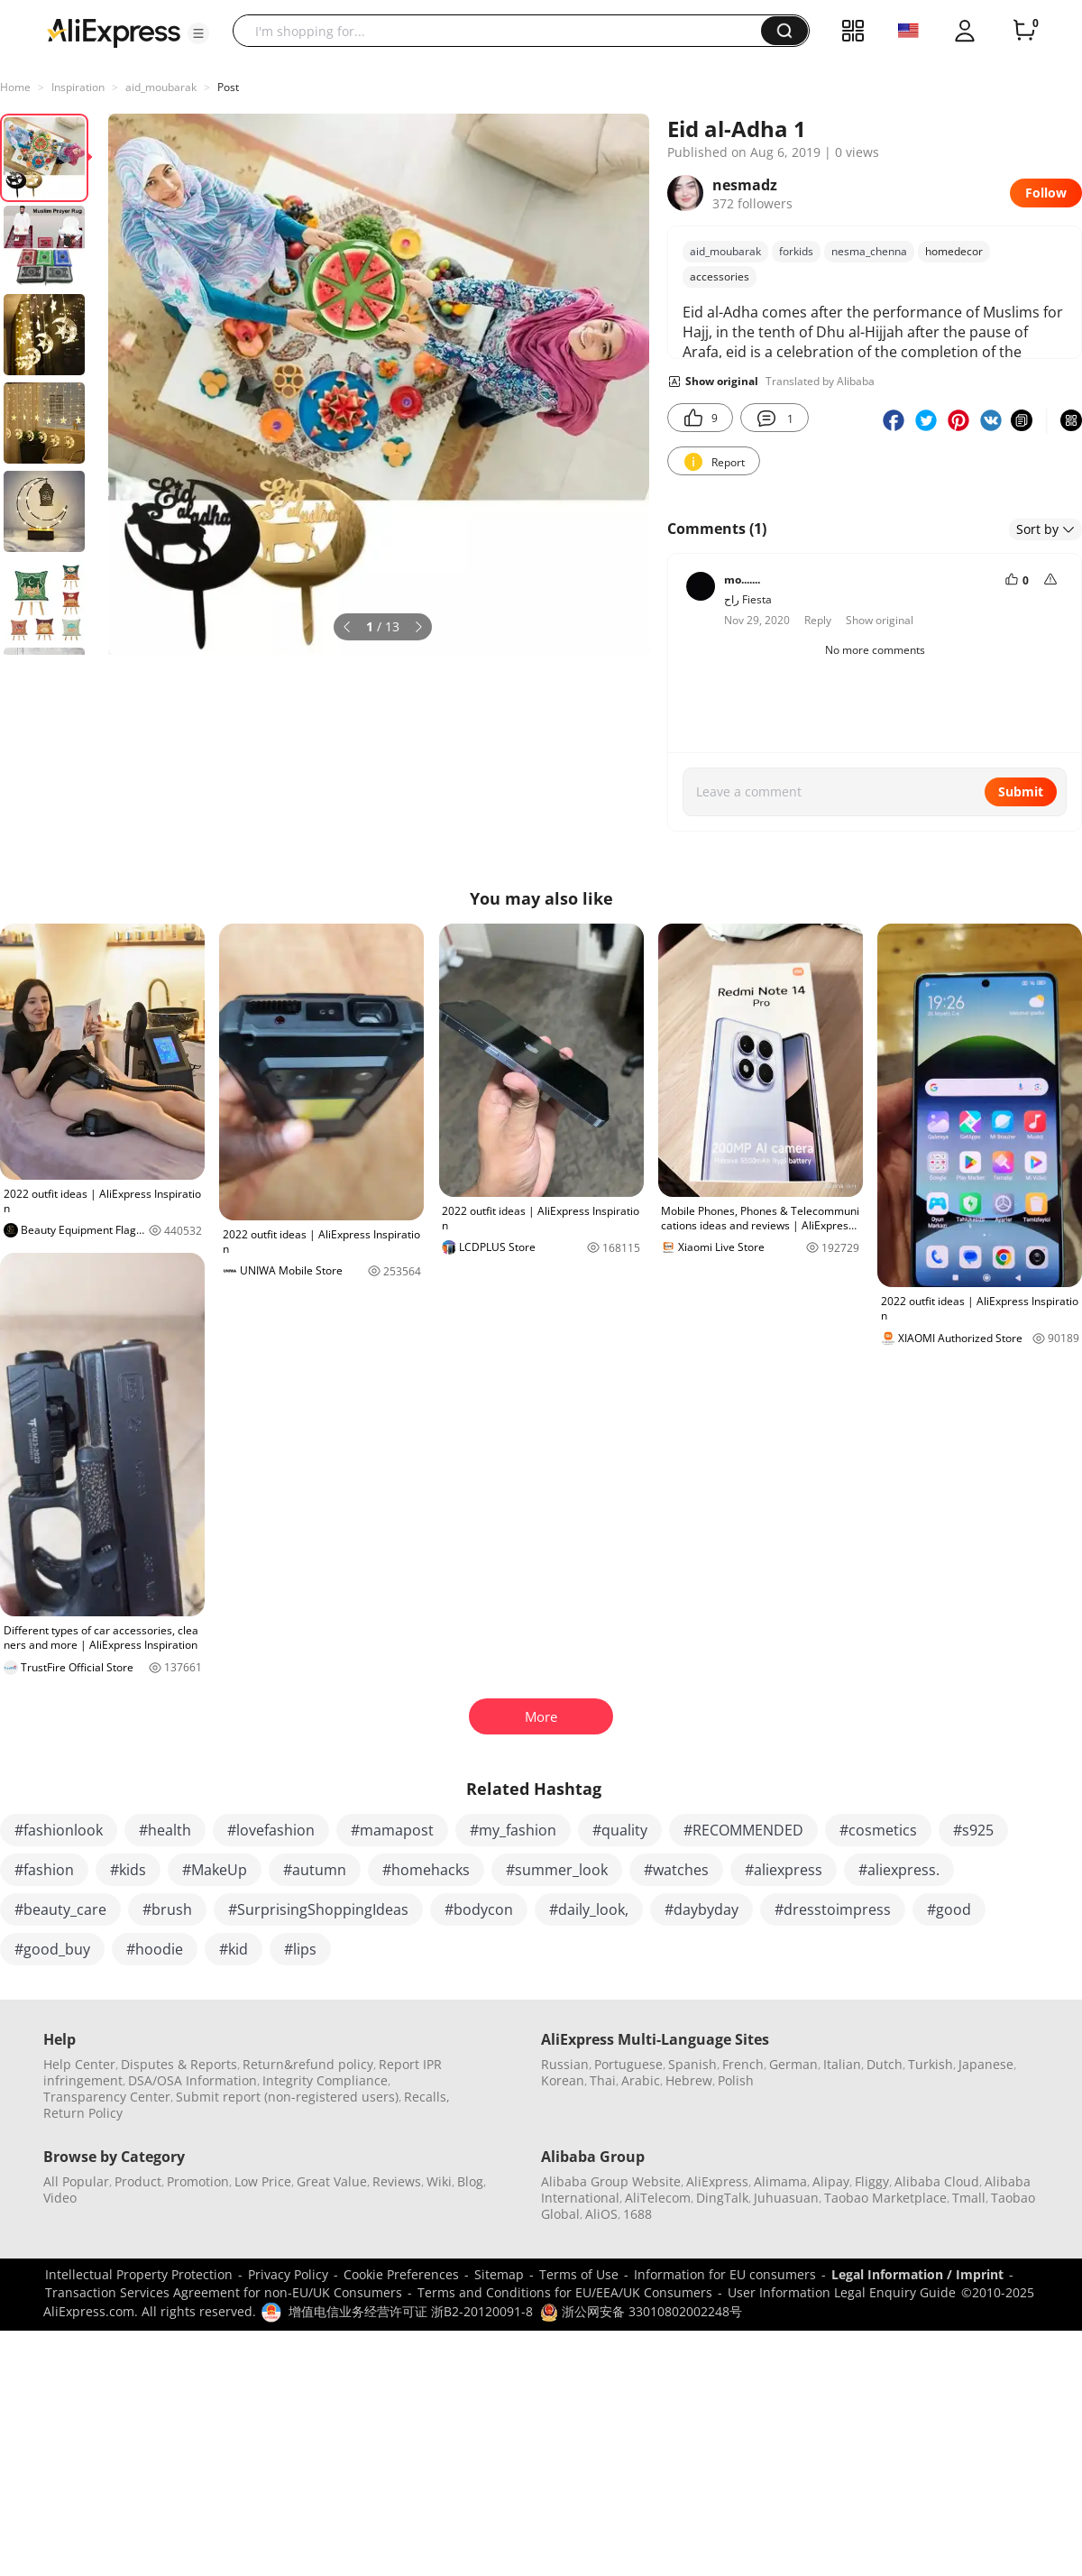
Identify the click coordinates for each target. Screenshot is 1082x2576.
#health (165, 1830)
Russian (565, 2064)
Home (15, 87)
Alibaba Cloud (936, 2181)
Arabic (640, 2080)
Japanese (985, 2064)
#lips (300, 1949)
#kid (233, 1949)
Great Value (332, 2181)
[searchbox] (503, 30)
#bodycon (479, 1909)
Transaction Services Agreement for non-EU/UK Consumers (223, 2292)
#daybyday (701, 1909)
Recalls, (427, 2096)
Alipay (830, 2181)
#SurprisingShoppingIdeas (318, 1909)
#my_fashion (513, 1830)
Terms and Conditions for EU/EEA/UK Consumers (564, 2292)
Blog (470, 2181)
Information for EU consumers (725, 2274)
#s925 (973, 1830)
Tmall (969, 2197)
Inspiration (78, 87)
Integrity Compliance (325, 2080)
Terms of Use (579, 2274)
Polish (736, 2080)
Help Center (79, 2064)
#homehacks (426, 1870)
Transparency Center (106, 2096)
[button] (198, 33)
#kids (128, 1870)
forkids (796, 251)
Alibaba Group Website (611, 2181)
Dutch (885, 2064)
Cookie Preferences (401, 2274)
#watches (676, 1870)
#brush (167, 1909)
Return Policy (83, 2112)
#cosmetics (878, 1830)
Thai (603, 2080)
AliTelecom (658, 2197)
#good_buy (52, 1949)
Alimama (780, 2181)
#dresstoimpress (833, 1909)
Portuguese (628, 2064)
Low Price (262, 2181)
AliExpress (717, 2181)
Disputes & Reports (179, 2064)
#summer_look (557, 1870)
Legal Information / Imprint (917, 2274)
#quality (619, 1830)
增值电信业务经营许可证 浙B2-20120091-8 (411, 2311)
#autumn (314, 1870)
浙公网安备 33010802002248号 (641, 2311)
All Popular (76, 2181)
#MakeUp (214, 1870)
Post (228, 87)
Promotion (198, 2181)
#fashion (44, 1870)
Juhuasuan (786, 2197)
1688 (637, 2213)
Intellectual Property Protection (139, 2274)
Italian (842, 2064)
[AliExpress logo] (113, 32)
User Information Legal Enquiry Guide (842, 2292)
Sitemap (499, 2274)
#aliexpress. (899, 1870)
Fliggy (872, 2181)
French (743, 2064)
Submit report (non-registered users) (287, 2096)
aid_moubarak (161, 87)
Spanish (692, 2064)
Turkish (930, 2064)
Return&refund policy (308, 2064)
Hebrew (688, 2080)
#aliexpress (783, 1870)
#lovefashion (271, 1830)
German (793, 2064)
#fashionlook (58, 1830)
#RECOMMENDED (743, 1830)
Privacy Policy (288, 2274)
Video (60, 2197)
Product (138, 2181)
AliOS (601, 2213)
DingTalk (722, 2197)
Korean (562, 2080)
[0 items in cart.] (1024, 30)
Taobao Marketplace (885, 2197)
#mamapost (392, 1830)
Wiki (439, 2181)
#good (949, 1909)
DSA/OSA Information (192, 2080)
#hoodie (154, 1949)
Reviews (396, 2181)
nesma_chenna (869, 251)
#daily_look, (588, 1909)
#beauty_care (60, 1909)
